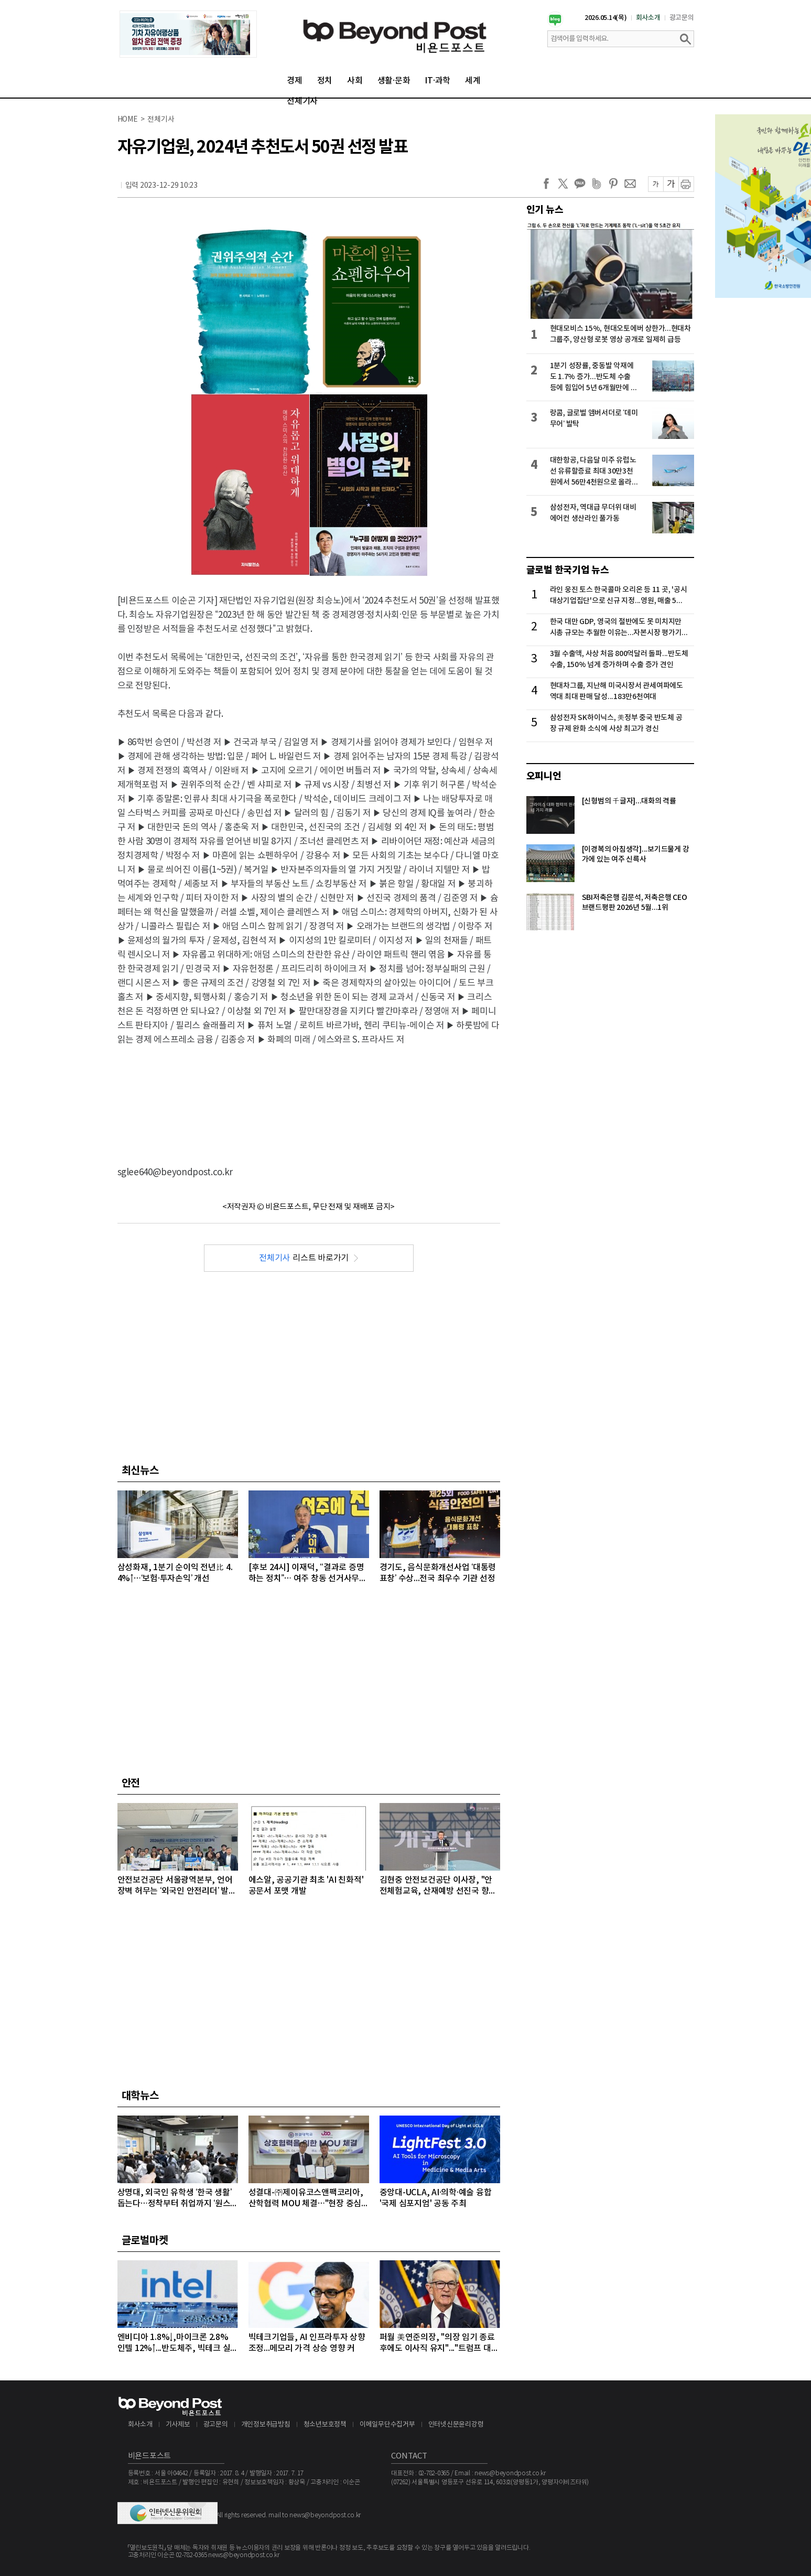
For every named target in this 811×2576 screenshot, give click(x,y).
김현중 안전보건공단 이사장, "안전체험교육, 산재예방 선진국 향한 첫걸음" (438, 1886)
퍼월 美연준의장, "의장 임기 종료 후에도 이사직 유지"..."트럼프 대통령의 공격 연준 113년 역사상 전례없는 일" (439, 2343)
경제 (294, 80)
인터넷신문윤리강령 (456, 2425)
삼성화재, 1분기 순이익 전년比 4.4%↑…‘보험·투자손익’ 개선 (175, 1573)
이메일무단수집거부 (387, 2425)
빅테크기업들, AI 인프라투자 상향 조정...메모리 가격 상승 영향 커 (306, 2343)
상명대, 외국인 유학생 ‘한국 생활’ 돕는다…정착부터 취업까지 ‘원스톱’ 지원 (174, 2198)
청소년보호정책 (325, 2425)
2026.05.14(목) (606, 18)
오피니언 (543, 776)
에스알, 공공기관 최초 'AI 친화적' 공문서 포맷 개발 (306, 1885)
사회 (355, 80)
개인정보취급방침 (265, 2425)
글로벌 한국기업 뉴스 (567, 570)
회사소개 (648, 18)
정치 (325, 80)
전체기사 (302, 101)
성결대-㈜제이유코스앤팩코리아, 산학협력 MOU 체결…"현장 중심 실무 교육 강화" (305, 2198)
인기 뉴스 (545, 210)
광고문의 (681, 18)
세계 (473, 80)
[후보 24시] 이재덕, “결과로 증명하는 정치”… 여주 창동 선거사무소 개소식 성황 (307, 1573)
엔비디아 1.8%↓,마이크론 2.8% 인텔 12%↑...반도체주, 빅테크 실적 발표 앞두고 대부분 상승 (174, 2343)
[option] (188, 34)
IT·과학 (437, 80)
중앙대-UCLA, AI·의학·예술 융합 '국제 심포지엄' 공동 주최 (436, 2198)
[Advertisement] (308, 1097)
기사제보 (178, 2425)
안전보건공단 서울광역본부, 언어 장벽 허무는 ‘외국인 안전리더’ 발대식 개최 (176, 1886)
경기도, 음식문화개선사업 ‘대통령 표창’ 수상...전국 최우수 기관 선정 (438, 1573)
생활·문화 (393, 80)
